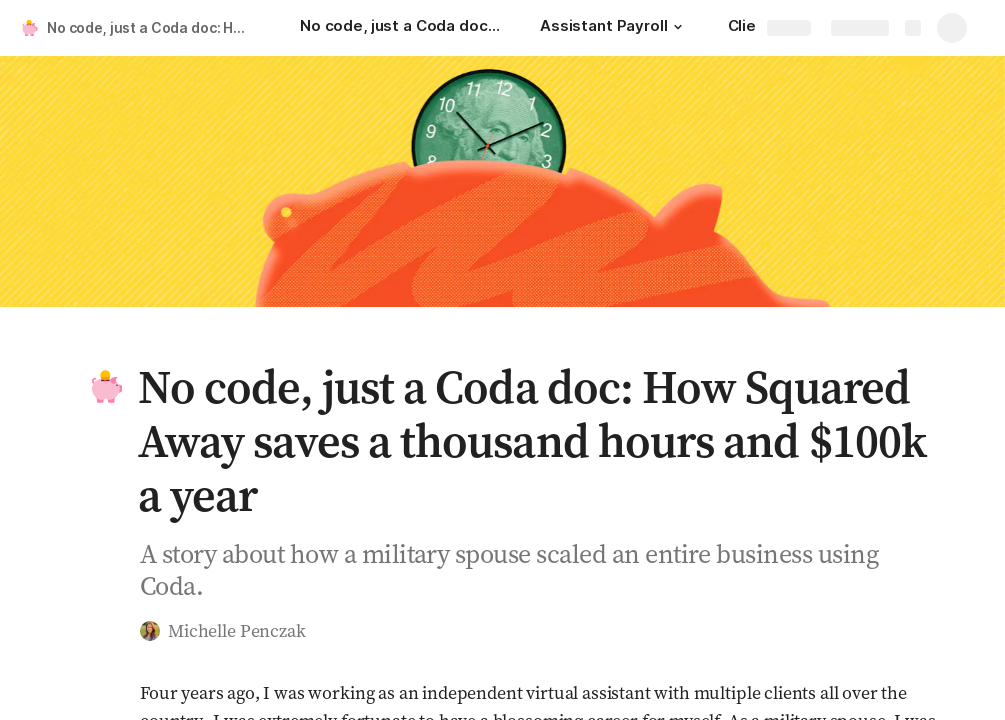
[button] (678, 27)
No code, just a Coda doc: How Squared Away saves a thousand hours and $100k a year (153, 27)
